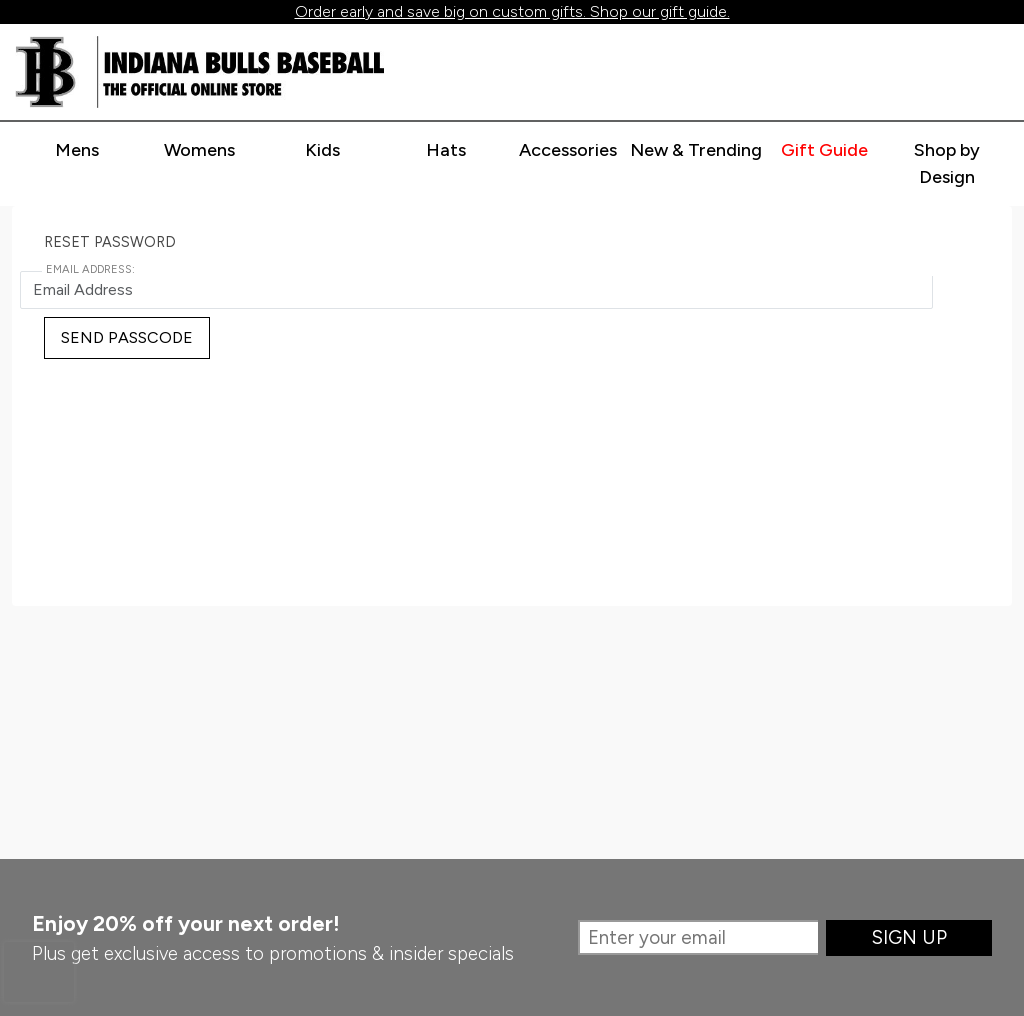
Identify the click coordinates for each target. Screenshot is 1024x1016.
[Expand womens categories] (200, 151)
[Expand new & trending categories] (696, 151)
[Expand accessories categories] (568, 151)
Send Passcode (127, 337)
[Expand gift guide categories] (824, 151)
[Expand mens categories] (77, 151)
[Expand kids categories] (323, 151)
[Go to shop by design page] (947, 164)
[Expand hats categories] (446, 151)
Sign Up (909, 937)
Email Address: (90, 269)
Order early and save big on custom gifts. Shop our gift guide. (512, 11)
